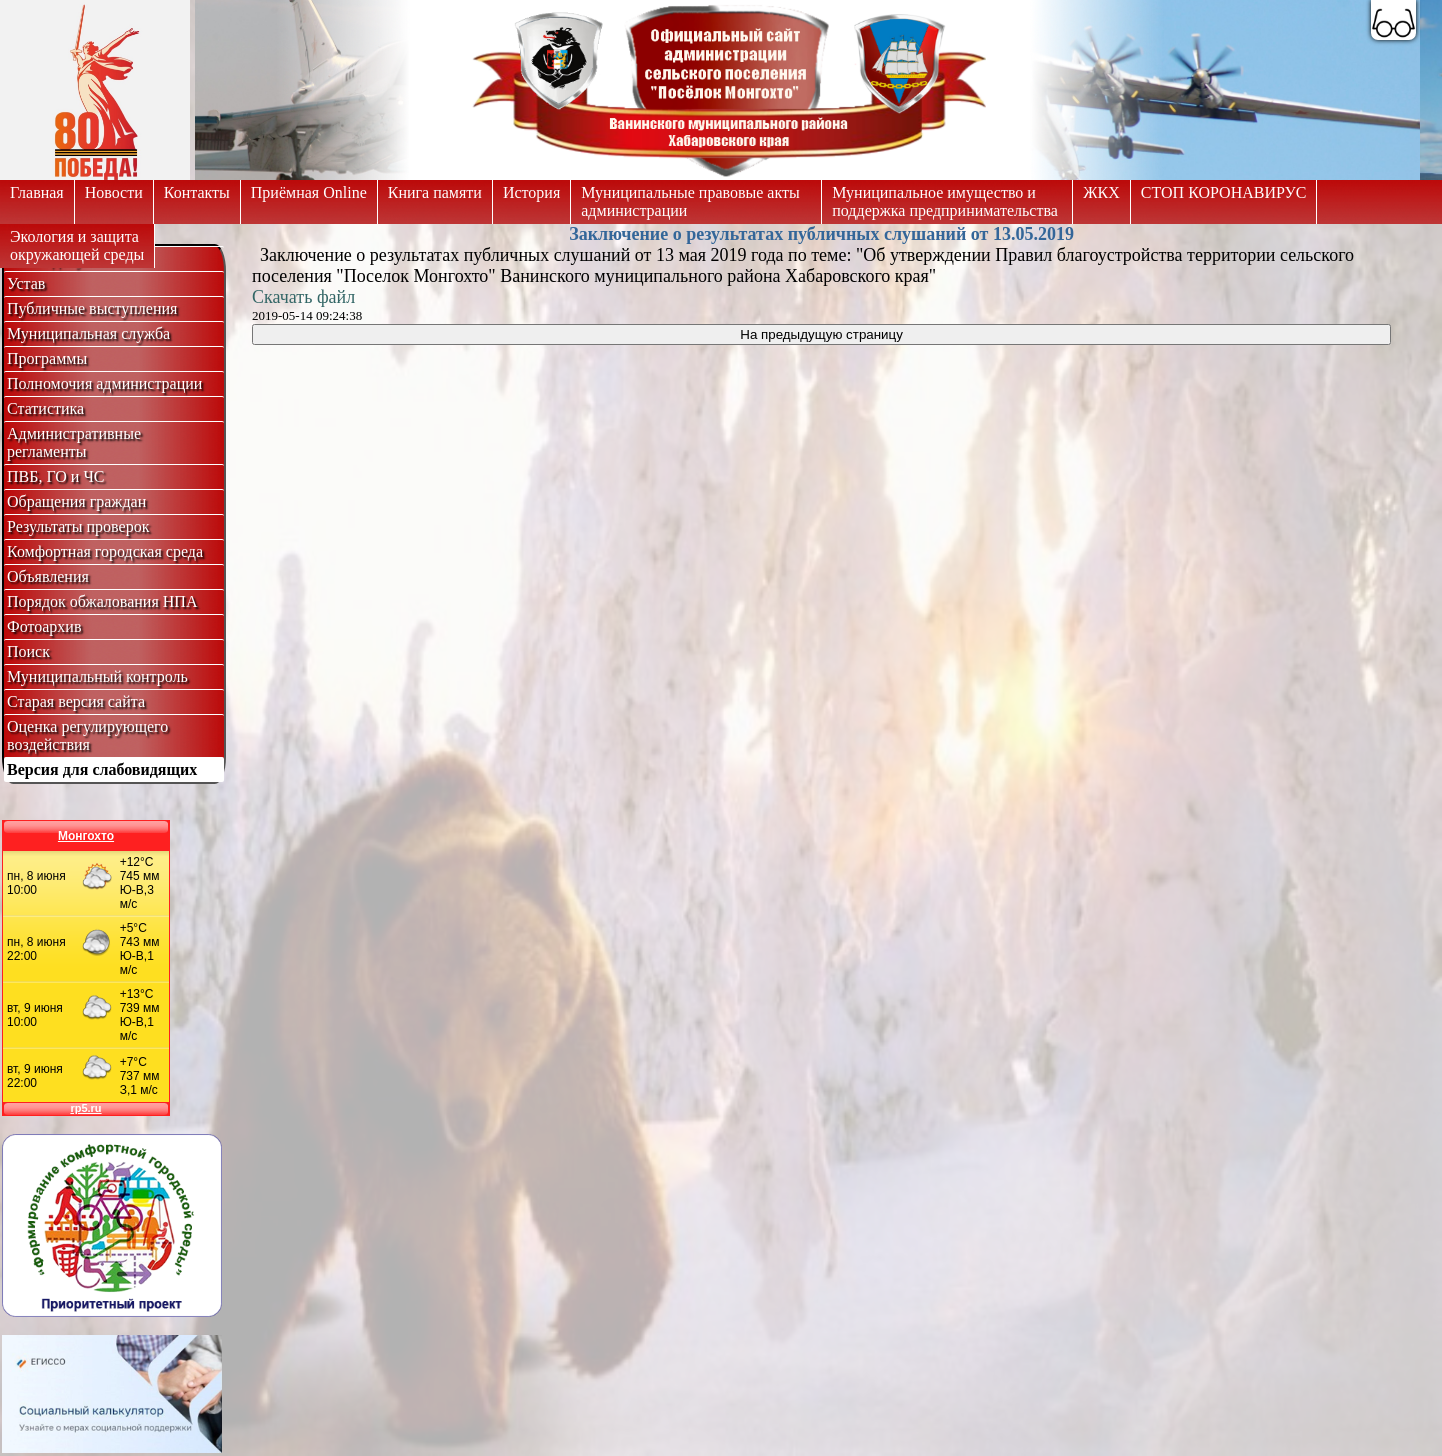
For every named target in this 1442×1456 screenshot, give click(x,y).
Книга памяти (435, 192)
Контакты (197, 192)
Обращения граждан (76, 501)
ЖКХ (1101, 192)
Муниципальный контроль (97, 676)
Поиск (28, 651)
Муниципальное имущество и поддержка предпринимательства (945, 201)
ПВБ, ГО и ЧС (55, 476)
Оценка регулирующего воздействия (87, 735)
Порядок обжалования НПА (102, 601)
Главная (37, 192)
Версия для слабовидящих (102, 769)
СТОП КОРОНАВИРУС (1224, 192)
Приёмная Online (309, 192)
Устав (26, 283)
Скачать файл (303, 297)
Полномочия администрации (104, 383)
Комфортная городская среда (105, 551)
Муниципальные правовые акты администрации (690, 201)
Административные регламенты (74, 442)
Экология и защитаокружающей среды (77, 245)
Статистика (45, 408)
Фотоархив (44, 626)
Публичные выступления (92, 308)
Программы (47, 358)
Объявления (48, 576)
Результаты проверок (78, 526)
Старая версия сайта (76, 701)
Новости (114, 192)
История (531, 192)
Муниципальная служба (88, 333)
